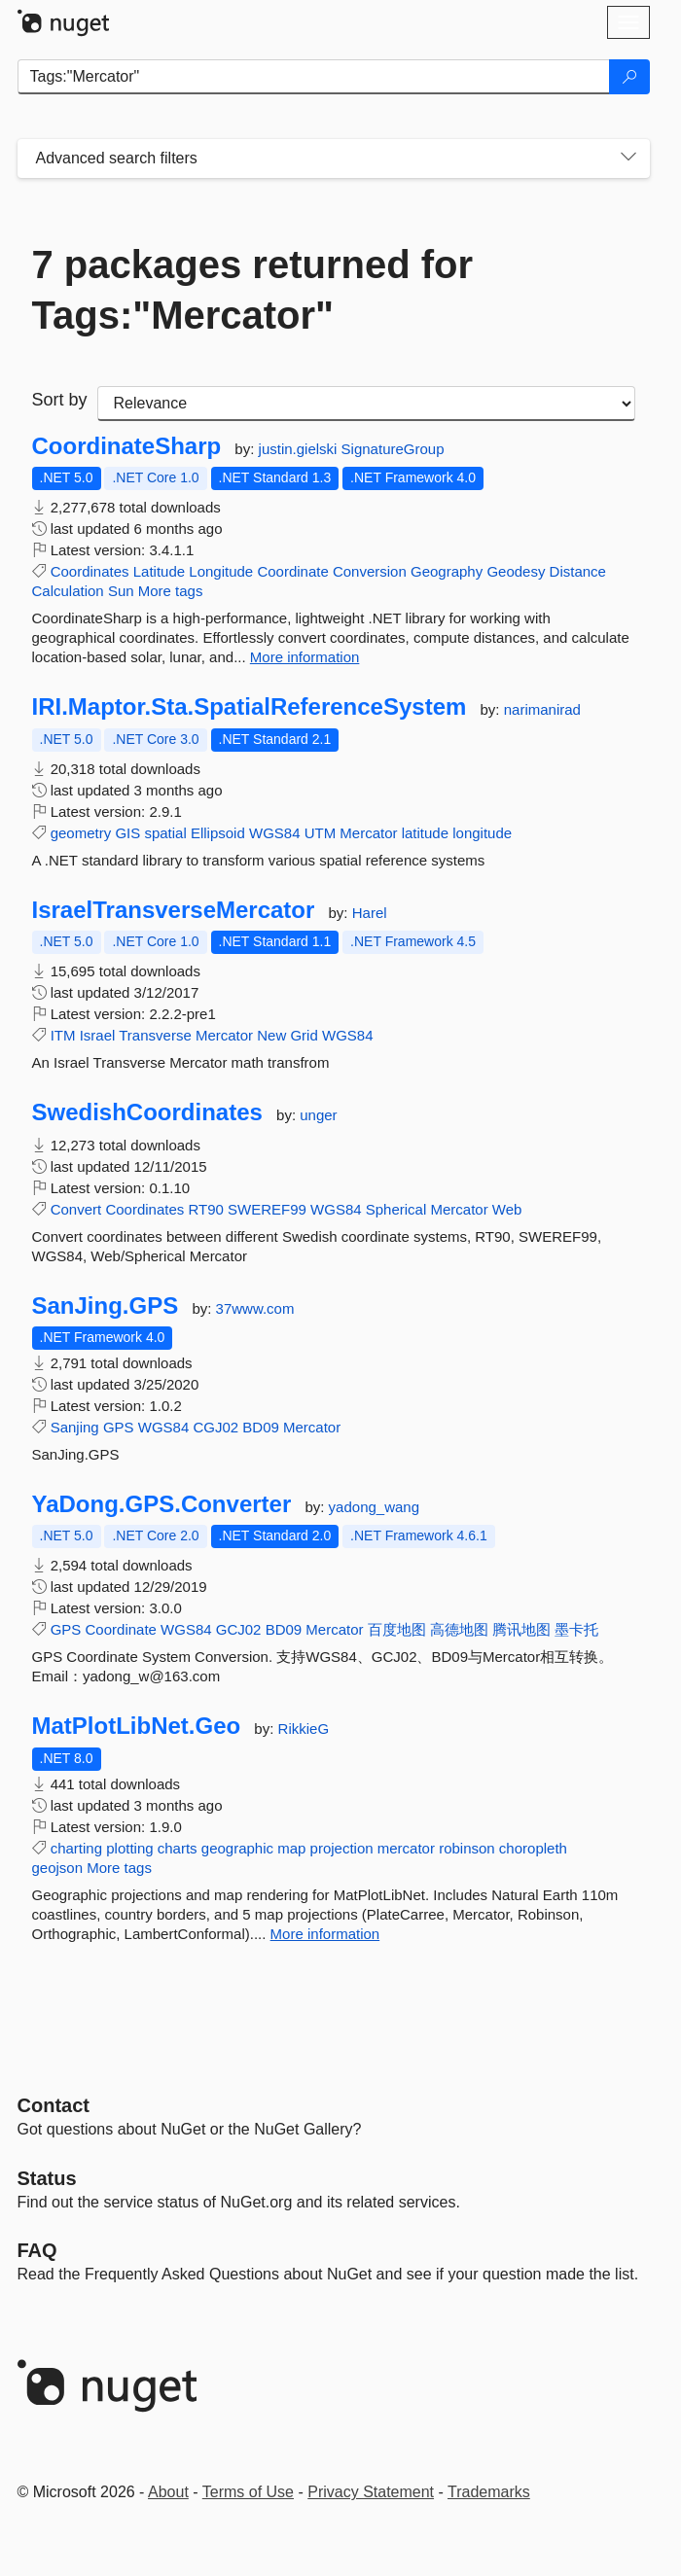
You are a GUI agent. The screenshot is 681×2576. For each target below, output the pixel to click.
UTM (321, 833)
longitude (482, 833)
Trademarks (489, 2492)
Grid (303, 1035)
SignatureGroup (393, 449)
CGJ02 (215, 1427)
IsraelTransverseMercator (173, 910)
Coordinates (90, 571)
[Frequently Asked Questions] (37, 2250)
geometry (81, 833)
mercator (406, 1848)
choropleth (533, 1848)
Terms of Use (248, 2492)
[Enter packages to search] (314, 76)
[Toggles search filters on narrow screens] (628, 158)
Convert (76, 1209)
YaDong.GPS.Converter (162, 1504)
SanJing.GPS (105, 1306)
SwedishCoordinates (147, 1112)
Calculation (68, 590)
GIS (127, 833)
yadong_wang (374, 1507)
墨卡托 (576, 1629)
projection (342, 1848)
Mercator (368, 833)
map (291, 1848)
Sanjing (75, 1427)
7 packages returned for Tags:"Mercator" (253, 289)
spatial (165, 833)
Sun (121, 590)
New (271, 1035)
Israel (98, 1035)
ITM (63, 1035)
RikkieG (304, 1728)
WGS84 (275, 833)
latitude (425, 833)
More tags (170, 590)
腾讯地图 (521, 1629)
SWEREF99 (267, 1209)
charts (177, 1848)
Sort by (60, 399)
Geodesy (515, 571)
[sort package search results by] (366, 403)
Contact (54, 2105)
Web (507, 1209)
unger (318, 1115)
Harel (369, 912)
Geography (447, 571)
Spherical (396, 1209)
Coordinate (292, 571)
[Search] (629, 76)
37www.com (255, 1308)
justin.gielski (300, 449)
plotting (129, 1848)
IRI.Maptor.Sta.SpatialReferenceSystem (249, 707)
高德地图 (459, 1629)
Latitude (159, 571)
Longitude (221, 571)
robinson (467, 1848)
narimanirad (542, 709)
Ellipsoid (218, 833)
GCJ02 (239, 1629)
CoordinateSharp (127, 446)
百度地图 (397, 1629)
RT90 (205, 1209)
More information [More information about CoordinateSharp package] (305, 657)
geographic (237, 1848)
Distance (578, 571)
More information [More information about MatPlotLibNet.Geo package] (325, 1933)
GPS (118, 1427)
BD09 (260, 1427)
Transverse (155, 1035)
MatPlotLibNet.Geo (136, 1726)
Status (47, 2178)
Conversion (370, 571)
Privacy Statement (370, 2492)
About (168, 2492)
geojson (58, 1867)
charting (76, 1848)
